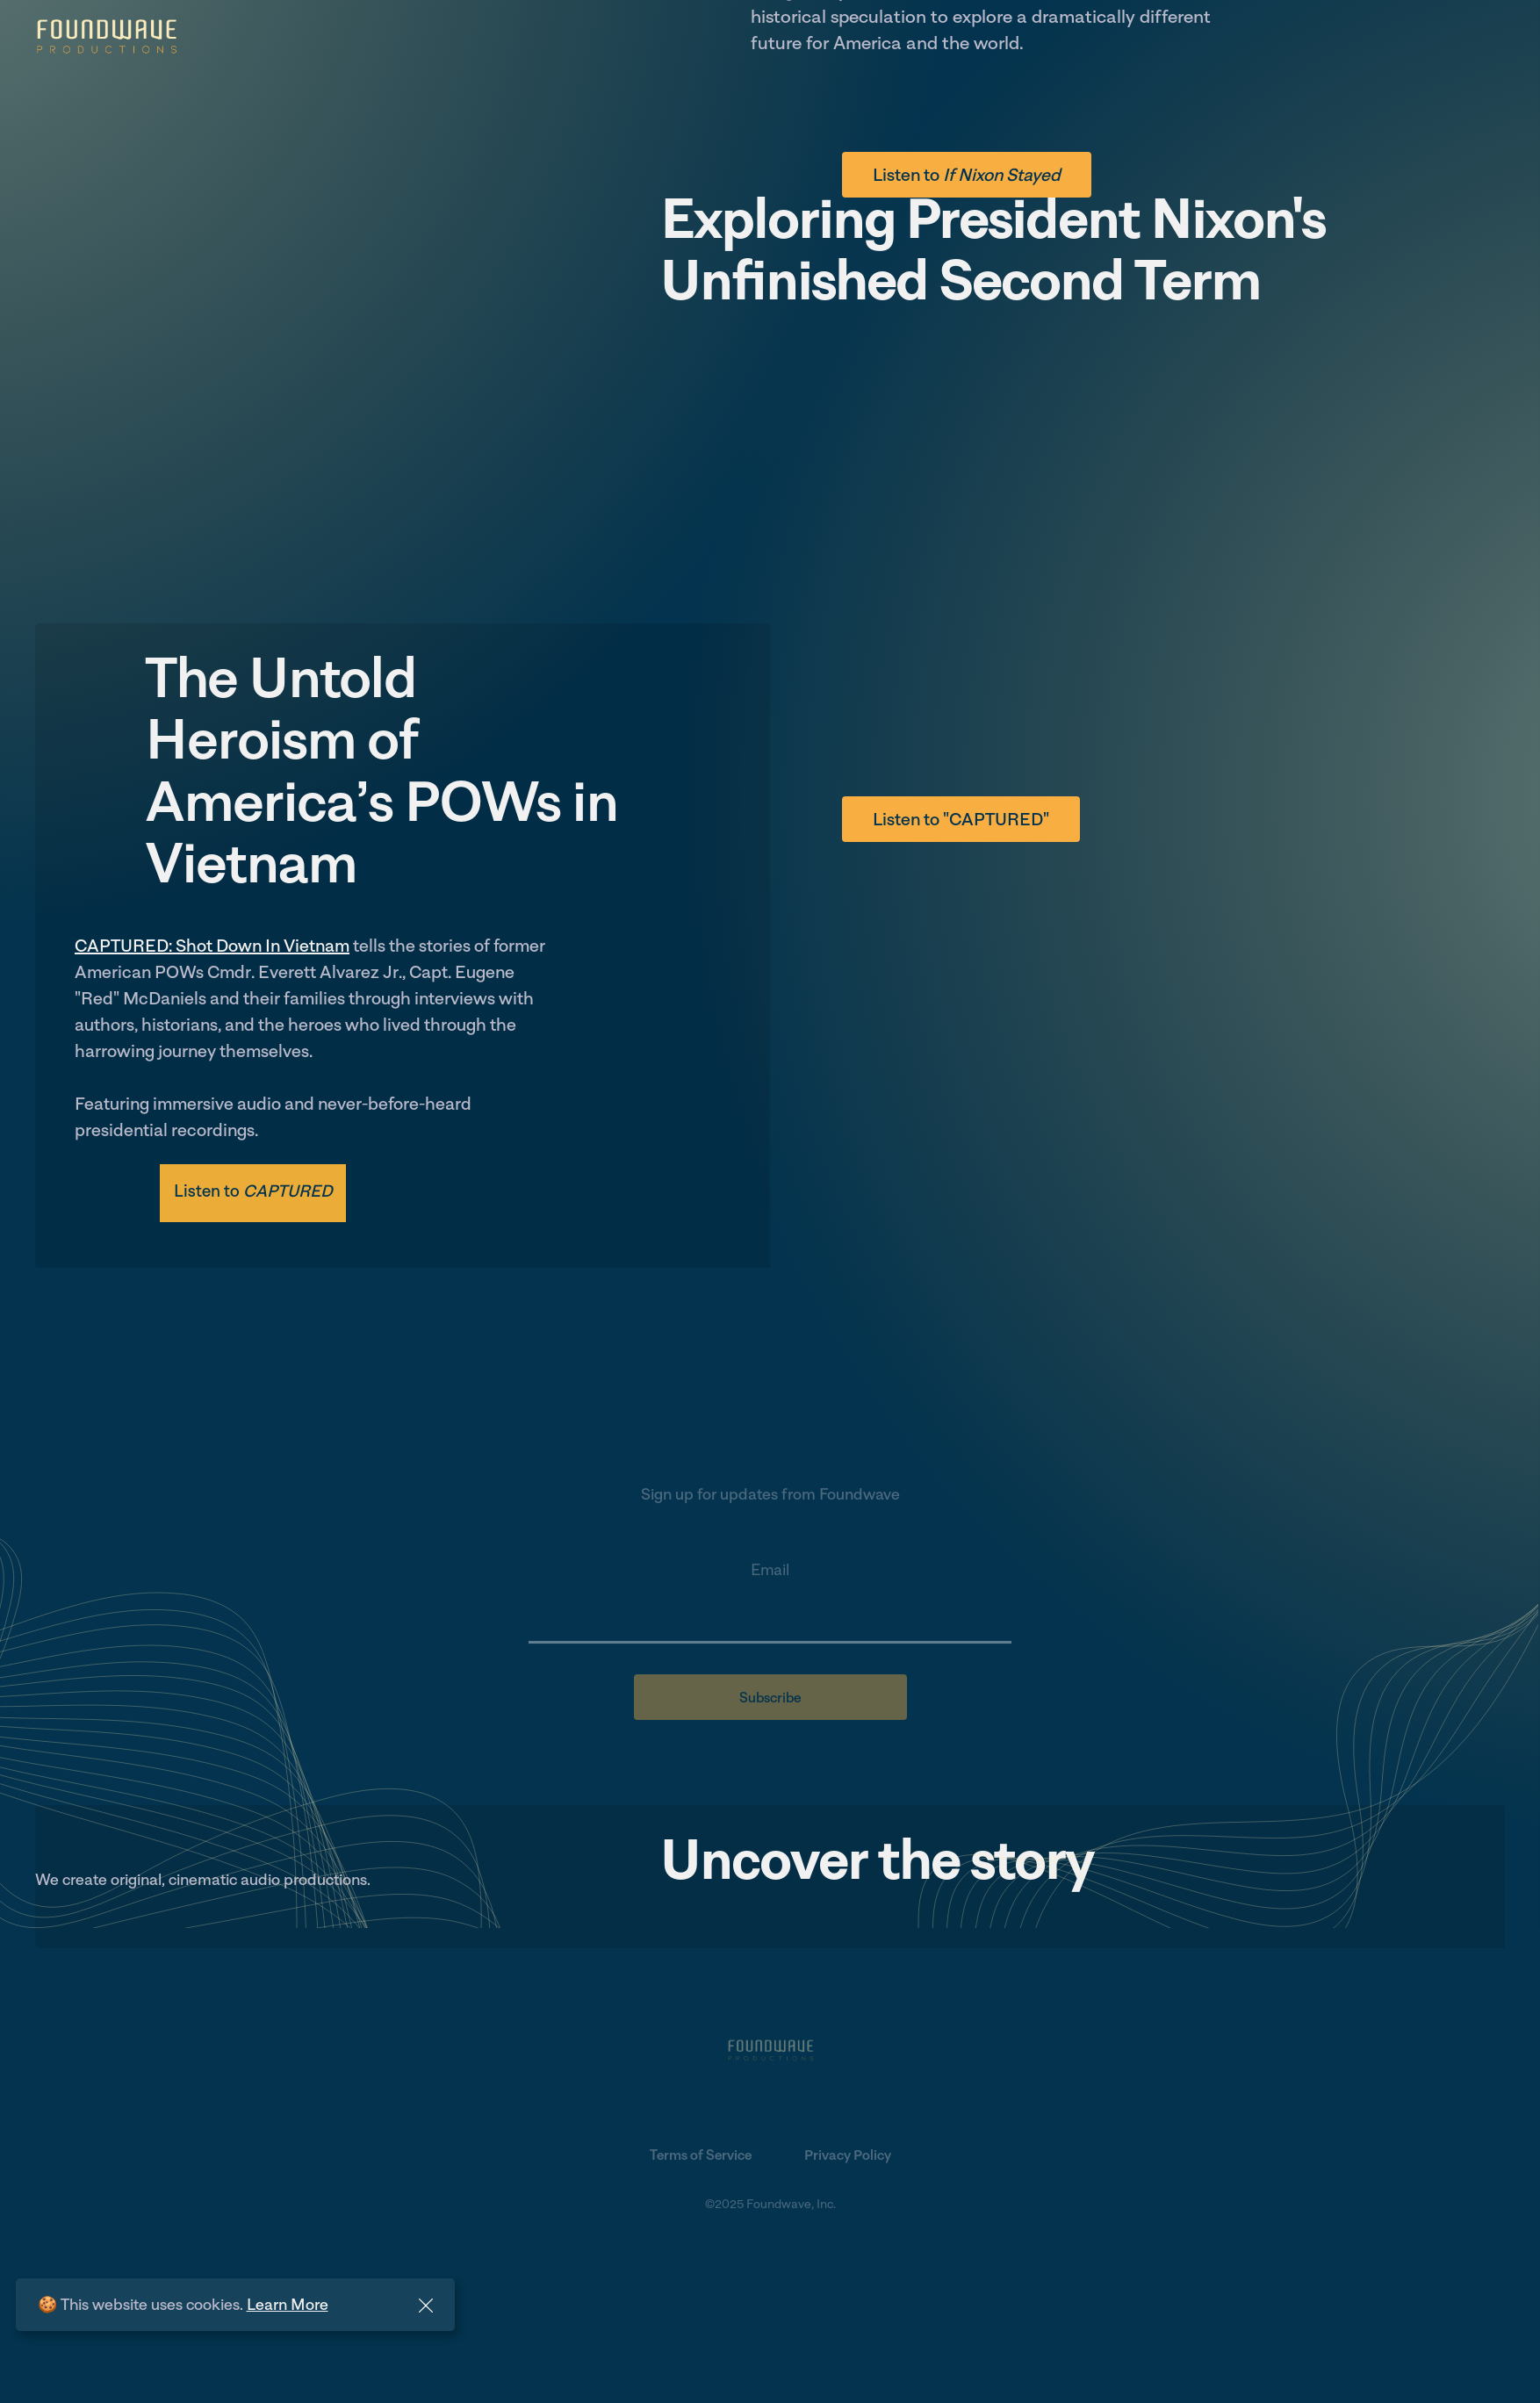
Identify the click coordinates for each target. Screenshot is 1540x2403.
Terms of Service (701, 2156)
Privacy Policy (847, 2156)
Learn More (287, 2304)
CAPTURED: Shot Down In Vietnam (212, 945)
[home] (106, 37)
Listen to (967, 174)
